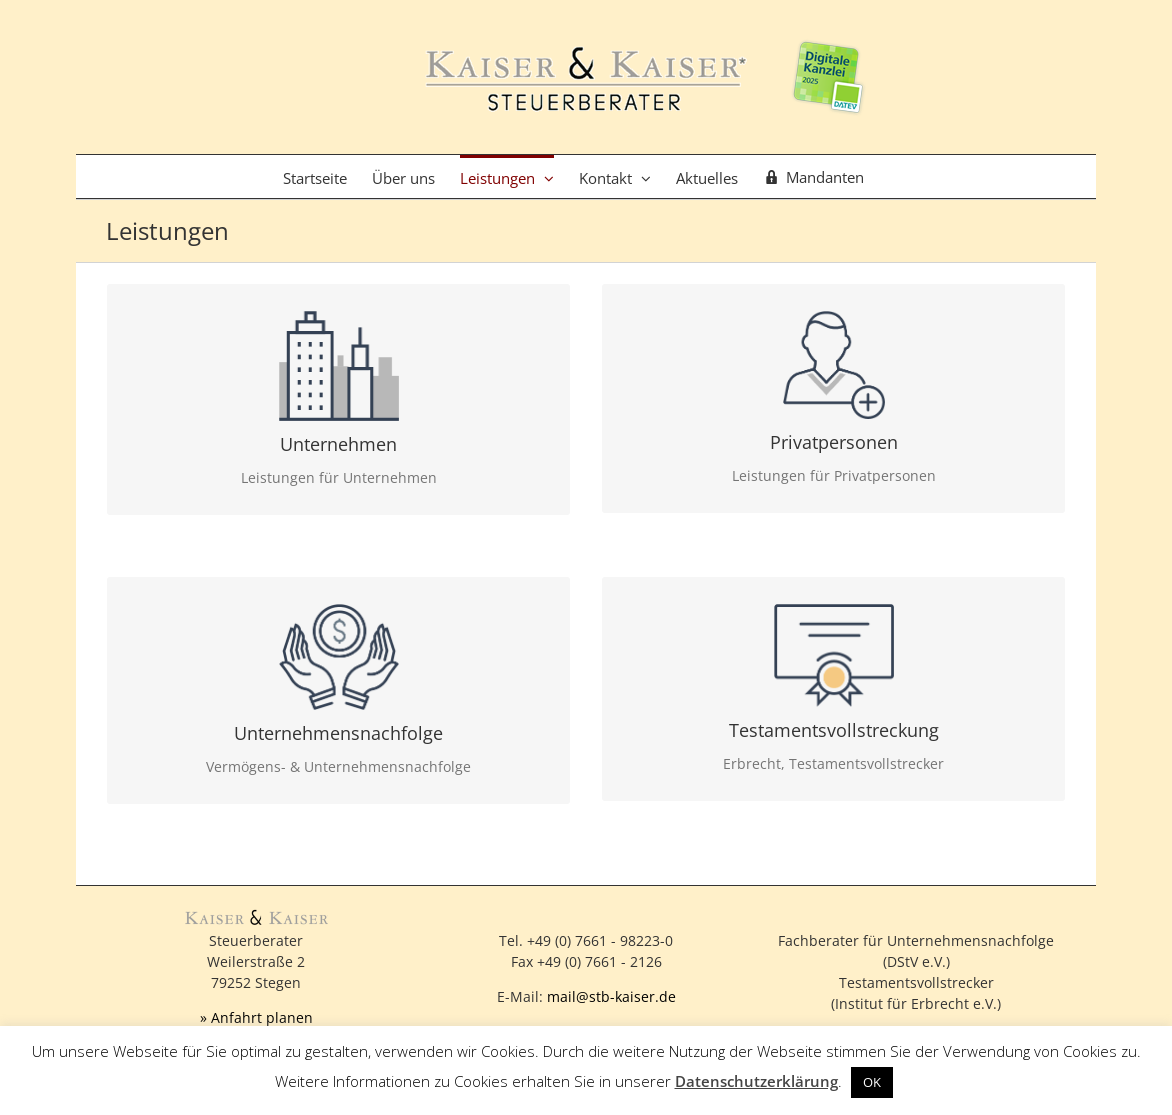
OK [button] (872, 1082)
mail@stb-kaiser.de (611, 996)
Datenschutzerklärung (756, 1081)
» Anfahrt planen (256, 1017)
